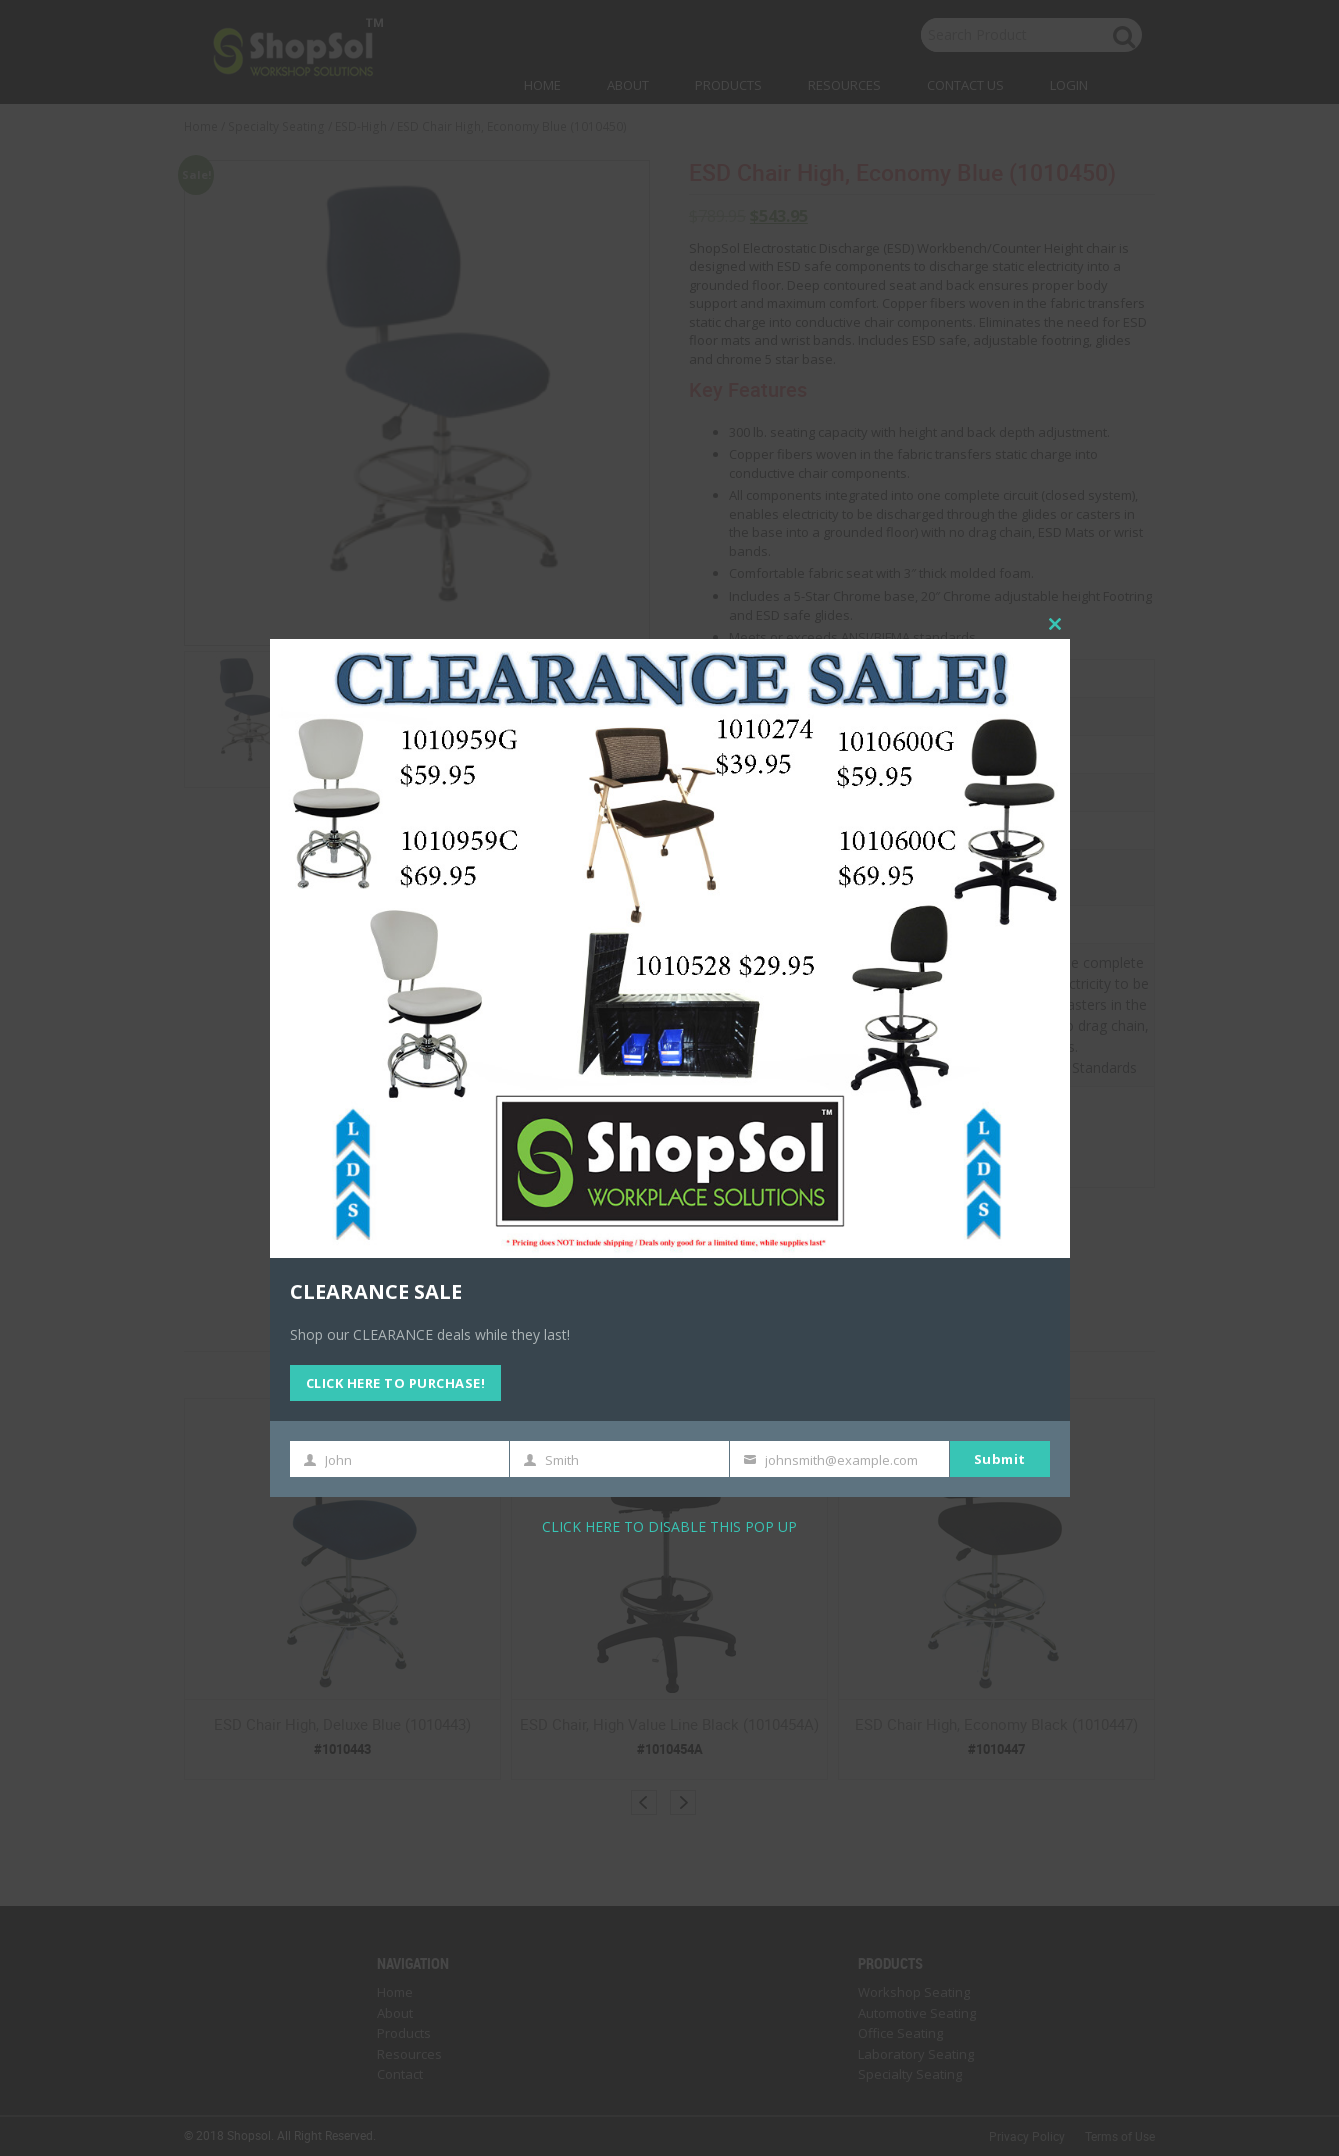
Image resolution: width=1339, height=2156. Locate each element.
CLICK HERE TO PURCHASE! (396, 1383)
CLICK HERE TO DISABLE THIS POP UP (669, 1526)
